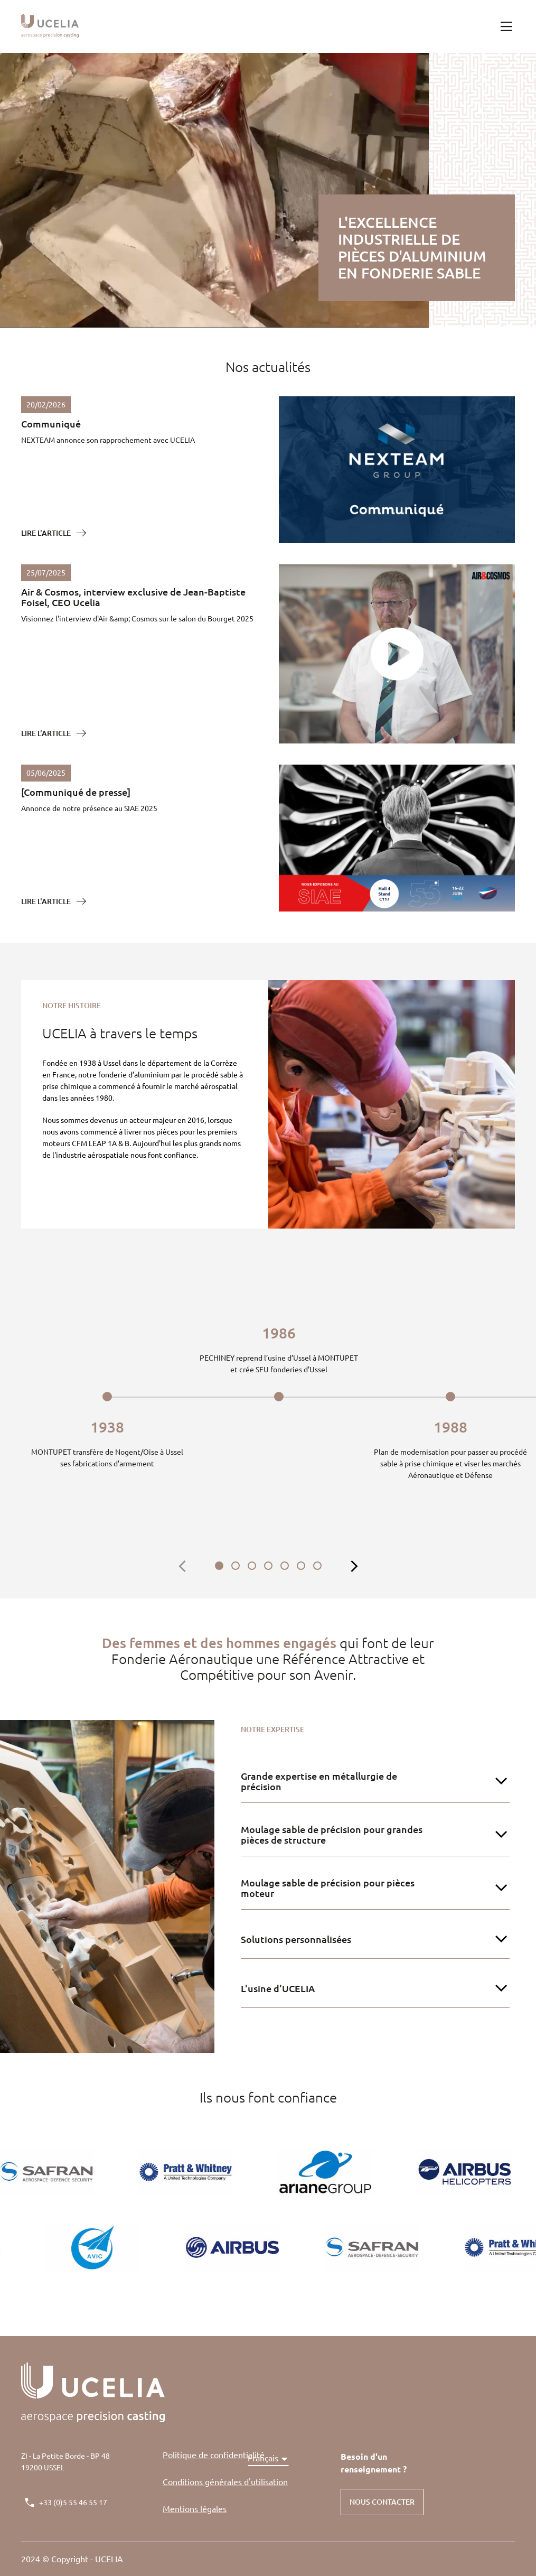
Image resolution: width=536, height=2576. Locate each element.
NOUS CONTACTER (382, 2502)
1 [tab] (219, 1565)
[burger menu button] (506, 26)
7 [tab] (317, 1565)
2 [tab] (235, 1565)
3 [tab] (252, 1565)
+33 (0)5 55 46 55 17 (73, 2502)
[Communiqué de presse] (75, 792)
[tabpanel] (107, 1398)
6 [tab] (301, 1565)
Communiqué (51, 424)
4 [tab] (268, 1565)
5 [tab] (284, 1565)
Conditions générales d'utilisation (225, 2482)
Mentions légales (195, 2509)
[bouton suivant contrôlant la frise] (353, 1567)
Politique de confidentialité (214, 2455)
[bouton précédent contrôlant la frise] (182, 1567)
